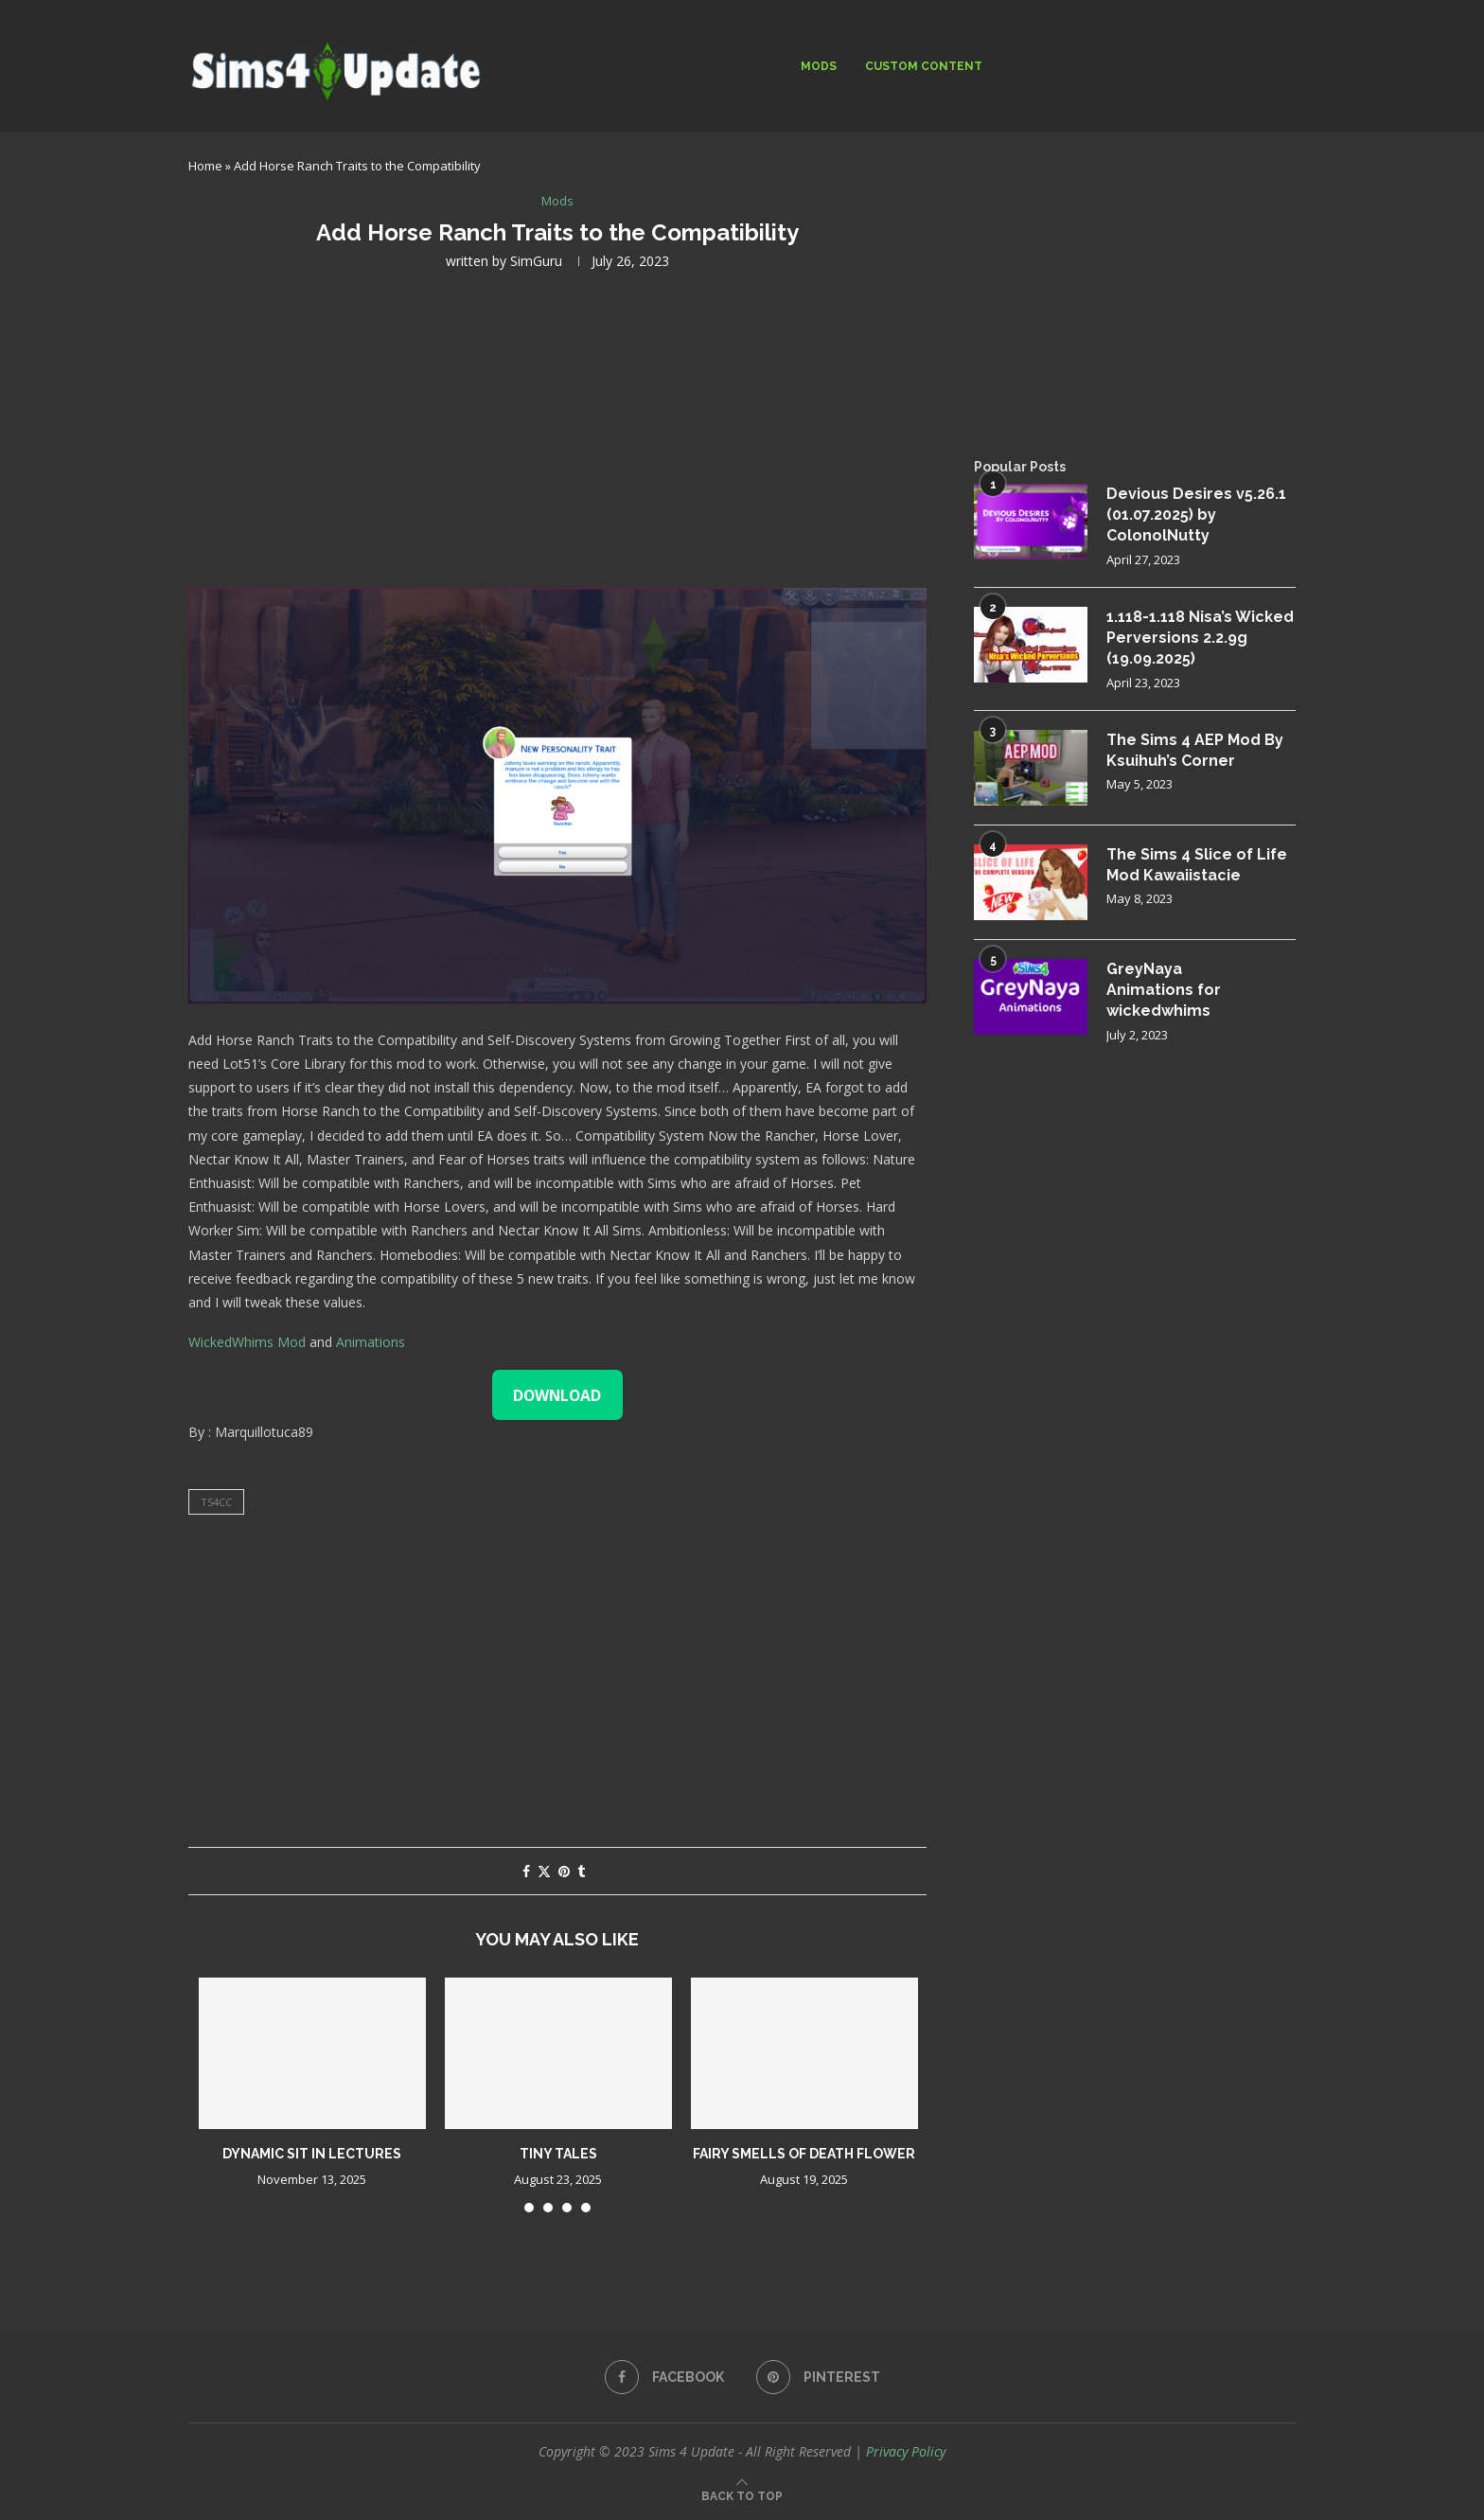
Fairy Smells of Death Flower (804, 2153)
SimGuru (536, 261)
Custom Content (923, 66)
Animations (370, 1342)
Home (205, 165)
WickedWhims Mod (247, 1342)
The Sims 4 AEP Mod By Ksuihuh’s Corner (1194, 750)
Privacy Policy (905, 2451)
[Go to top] (742, 2495)
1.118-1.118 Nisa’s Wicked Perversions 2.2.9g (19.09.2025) (1200, 638)
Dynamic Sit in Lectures (311, 2153)
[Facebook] (664, 2377)
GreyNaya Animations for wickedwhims (1163, 990)
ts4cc (216, 1502)
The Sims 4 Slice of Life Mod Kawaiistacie (1196, 864)
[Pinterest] (818, 2377)
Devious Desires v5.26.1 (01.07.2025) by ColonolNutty (1196, 515)
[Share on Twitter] (544, 1871)
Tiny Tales (558, 2153)
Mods (819, 66)
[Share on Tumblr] (581, 1871)
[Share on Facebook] (526, 1871)
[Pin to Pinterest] (564, 1871)
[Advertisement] (557, 426)
